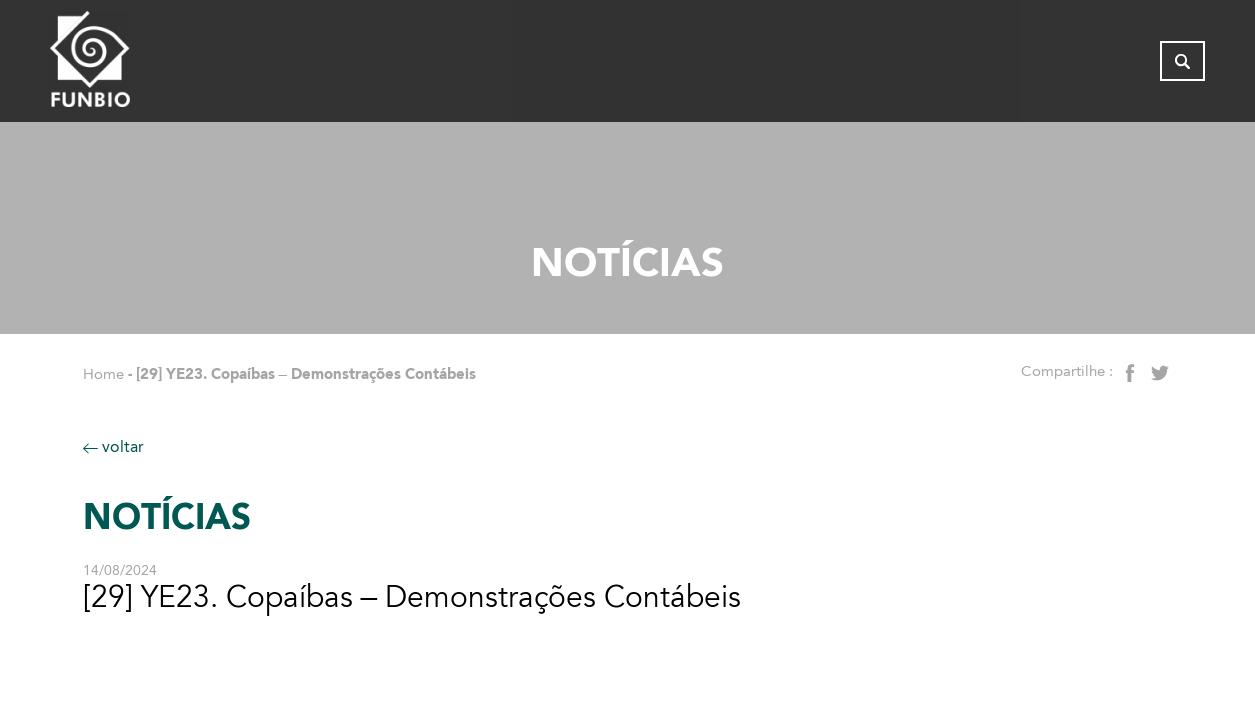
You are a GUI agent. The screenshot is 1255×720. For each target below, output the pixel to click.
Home (103, 374)
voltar (113, 446)
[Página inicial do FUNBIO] (145, 65)
